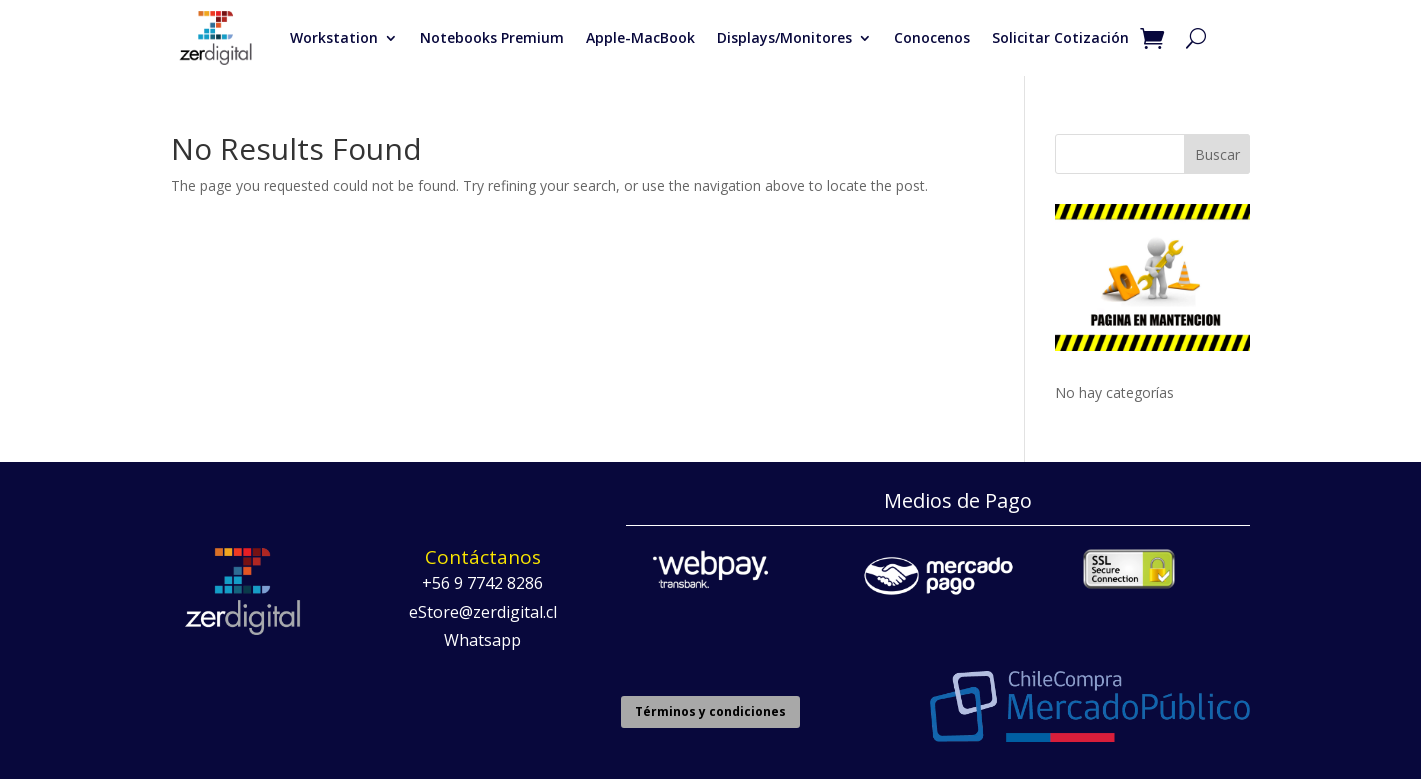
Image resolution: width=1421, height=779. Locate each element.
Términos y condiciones (710, 711)
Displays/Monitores (784, 37)
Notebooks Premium (492, 37)
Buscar (1217, 154)
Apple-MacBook (640, 37)
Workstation (334, 37)
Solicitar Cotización (1060, 37)
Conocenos (932, 37)
